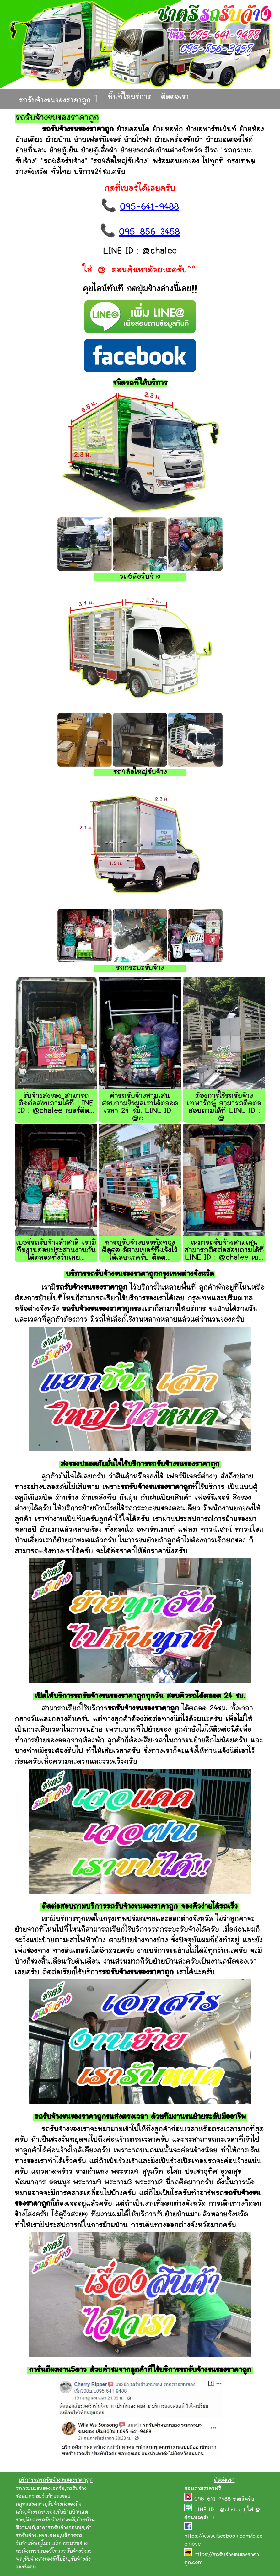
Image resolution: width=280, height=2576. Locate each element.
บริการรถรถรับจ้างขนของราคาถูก (56, 2480)
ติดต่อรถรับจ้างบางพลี (50, 2520)
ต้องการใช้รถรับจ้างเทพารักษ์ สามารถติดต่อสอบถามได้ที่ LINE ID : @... (224, 1107)
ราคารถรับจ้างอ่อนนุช (60, 2528)
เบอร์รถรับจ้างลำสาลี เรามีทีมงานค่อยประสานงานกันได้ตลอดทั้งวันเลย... (56, 1250)
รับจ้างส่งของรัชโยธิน (46, 2559)
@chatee (231, 2510)
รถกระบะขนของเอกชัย (40, 2489)
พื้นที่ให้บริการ (129, 97)
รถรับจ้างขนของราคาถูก (58, 99)
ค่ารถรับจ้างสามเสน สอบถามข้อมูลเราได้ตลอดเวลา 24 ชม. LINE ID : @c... (140, 1107)
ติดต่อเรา (175, 97)
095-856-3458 (149, 232)
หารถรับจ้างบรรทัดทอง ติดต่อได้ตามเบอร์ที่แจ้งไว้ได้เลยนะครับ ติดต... (140, 1250)
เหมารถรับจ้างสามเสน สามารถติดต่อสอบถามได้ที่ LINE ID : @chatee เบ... (224, 1250)
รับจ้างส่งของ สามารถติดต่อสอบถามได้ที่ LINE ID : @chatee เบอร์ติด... (56, 1104)
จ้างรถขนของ (41, 2512)
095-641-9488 (149, 207)
